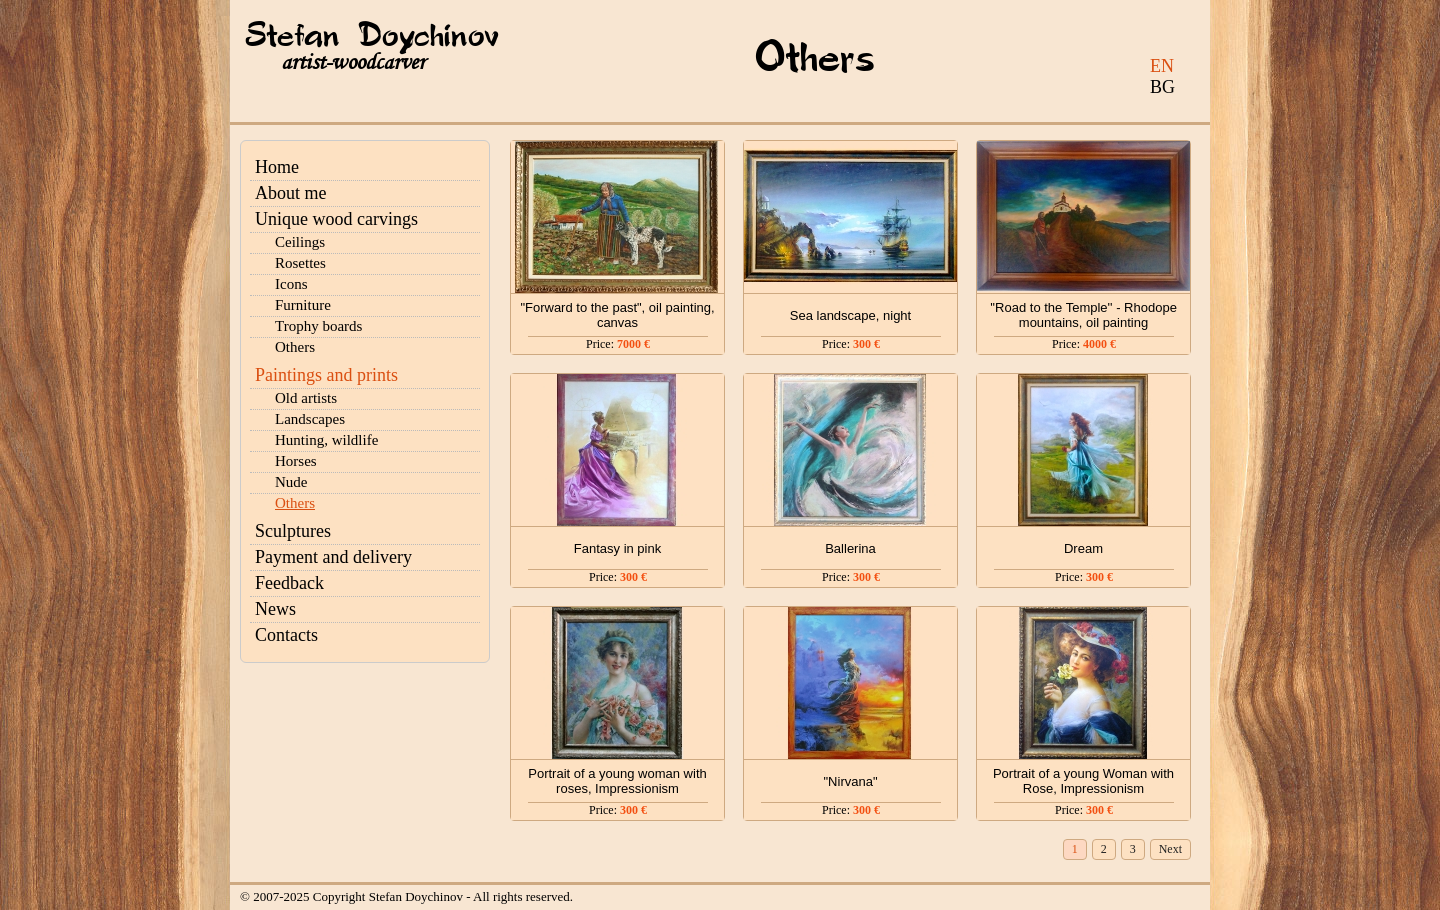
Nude (291, 482)
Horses (296, 461)
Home (277, 167)
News (275, 609)
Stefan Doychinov (372, 37)
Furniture (303, 305)
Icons (291, 284)
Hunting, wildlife (326, 440)
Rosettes (300, 263)
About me (291, 193)
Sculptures (293, 531)
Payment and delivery (333, 557)
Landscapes (310, 419)
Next (1170, 849)
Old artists (306, 398)
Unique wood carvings (336, 219)
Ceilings (300, 242)
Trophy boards (318, 326)
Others (295, 347)
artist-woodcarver (353, 62)
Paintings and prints (326, 375)
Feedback (289, 583)
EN (1162, 66)
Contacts (286, 635)
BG (1162, 87)
